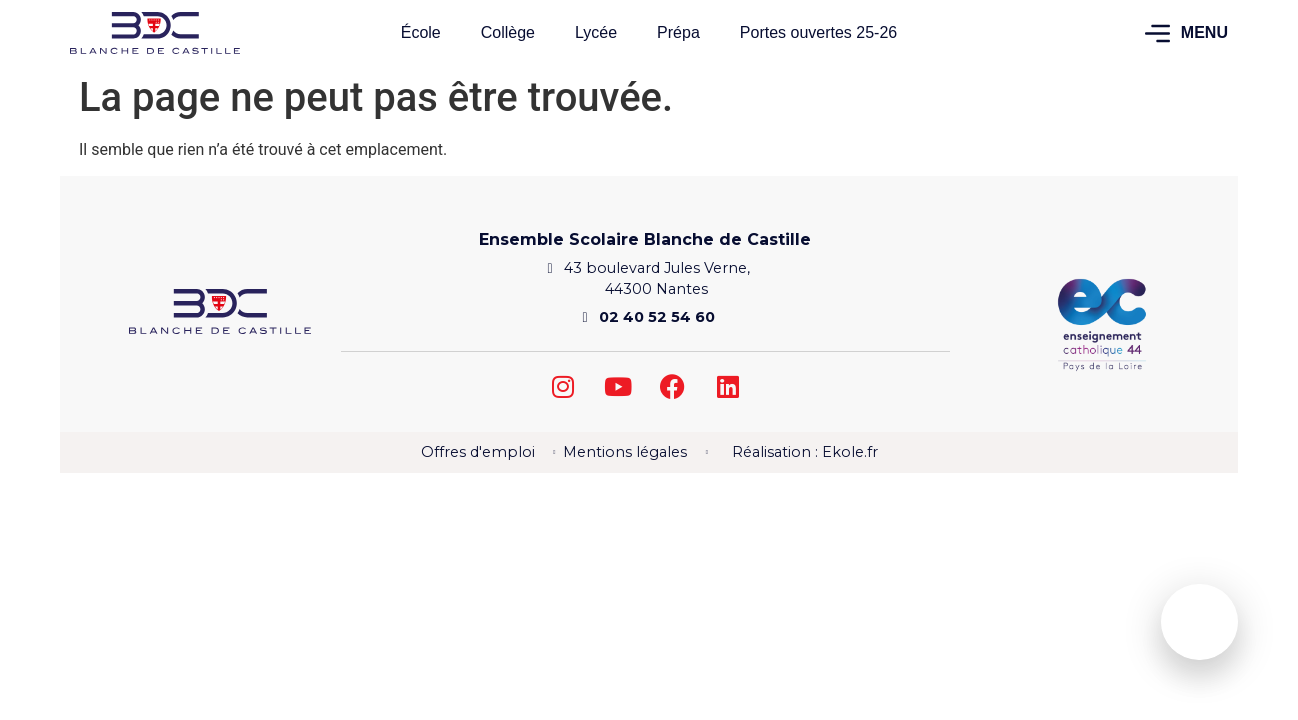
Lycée (596, 32)
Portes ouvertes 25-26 (818, 32)
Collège (508, 32)
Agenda (1199, 640)
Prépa (678, 32)
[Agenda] (1200, 617)
